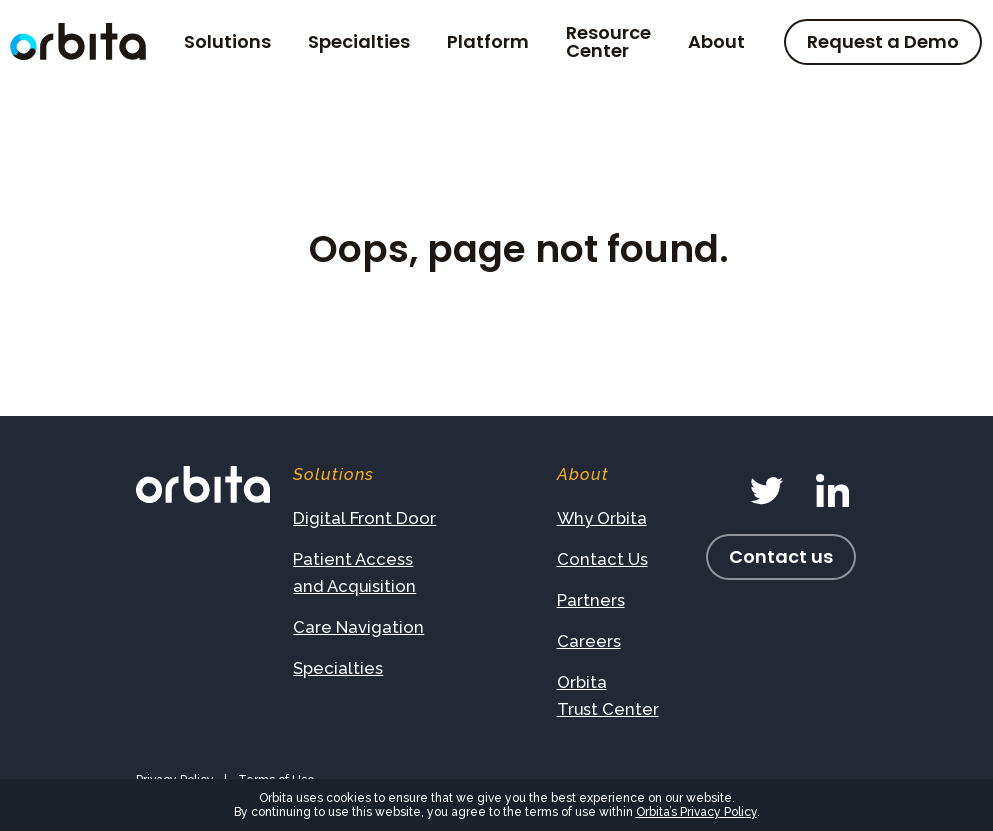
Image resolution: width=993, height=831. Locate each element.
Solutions (227, 42)
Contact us (781, 556)
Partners (591, 600)
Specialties (359, 42)
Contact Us (602, 559)
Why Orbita (602, 518)
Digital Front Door (364, 518)
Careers (589, 641)
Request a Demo (883, 41)
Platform (488, 42)
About (716, 42)
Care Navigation (358, 627)
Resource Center (608, 42)
